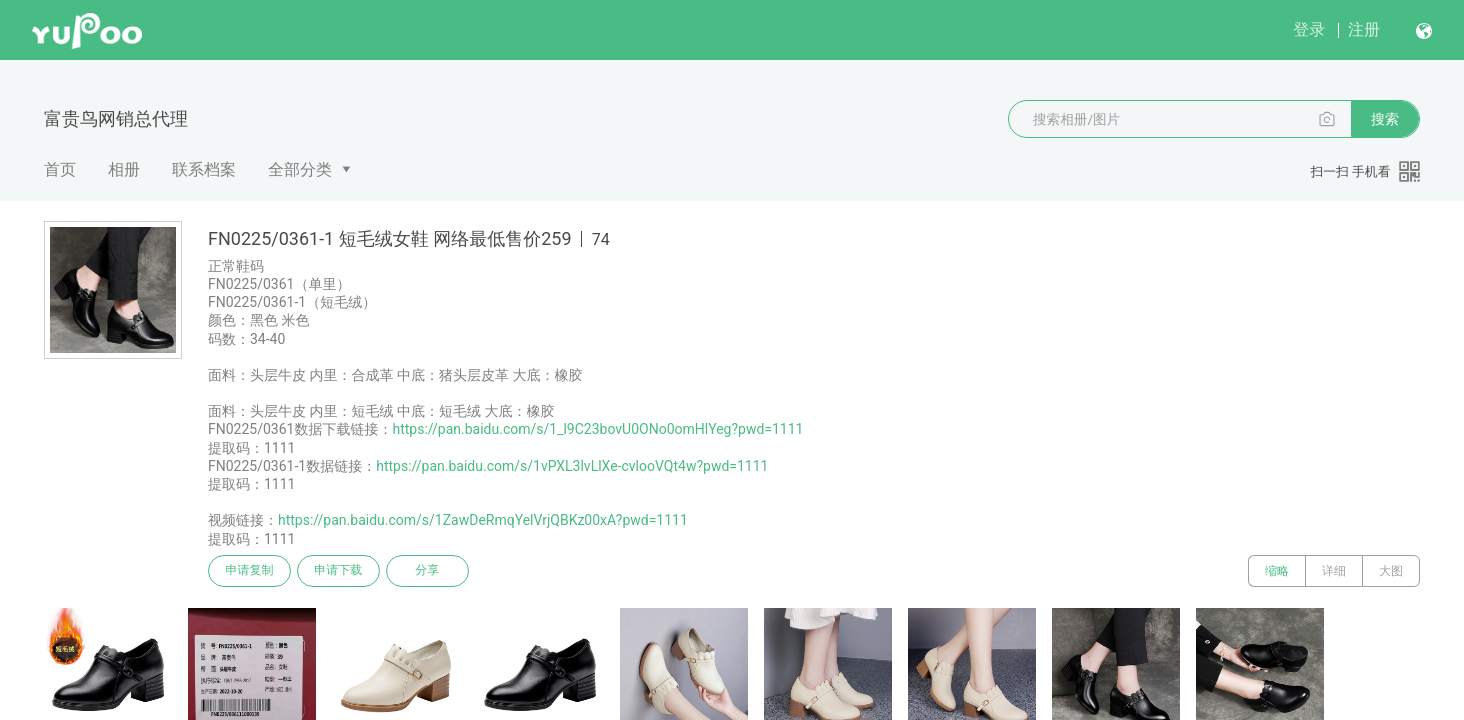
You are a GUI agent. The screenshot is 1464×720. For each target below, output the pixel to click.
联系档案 (204, 169)
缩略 (1277, 571)
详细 (1334, 571)
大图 (1391, 571)
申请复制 (250, 571)
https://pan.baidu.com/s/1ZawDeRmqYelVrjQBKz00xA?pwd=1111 (483, 520)
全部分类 (300, 169)
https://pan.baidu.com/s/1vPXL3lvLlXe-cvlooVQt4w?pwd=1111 (572, 466)
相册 (124, 169)
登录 (1309, 29)
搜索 (1385, 119)
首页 (60, 169)
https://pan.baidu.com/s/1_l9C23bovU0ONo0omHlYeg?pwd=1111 (597, 429)
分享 (430, 571)
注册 (1364, 29)
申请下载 (340, 571)
